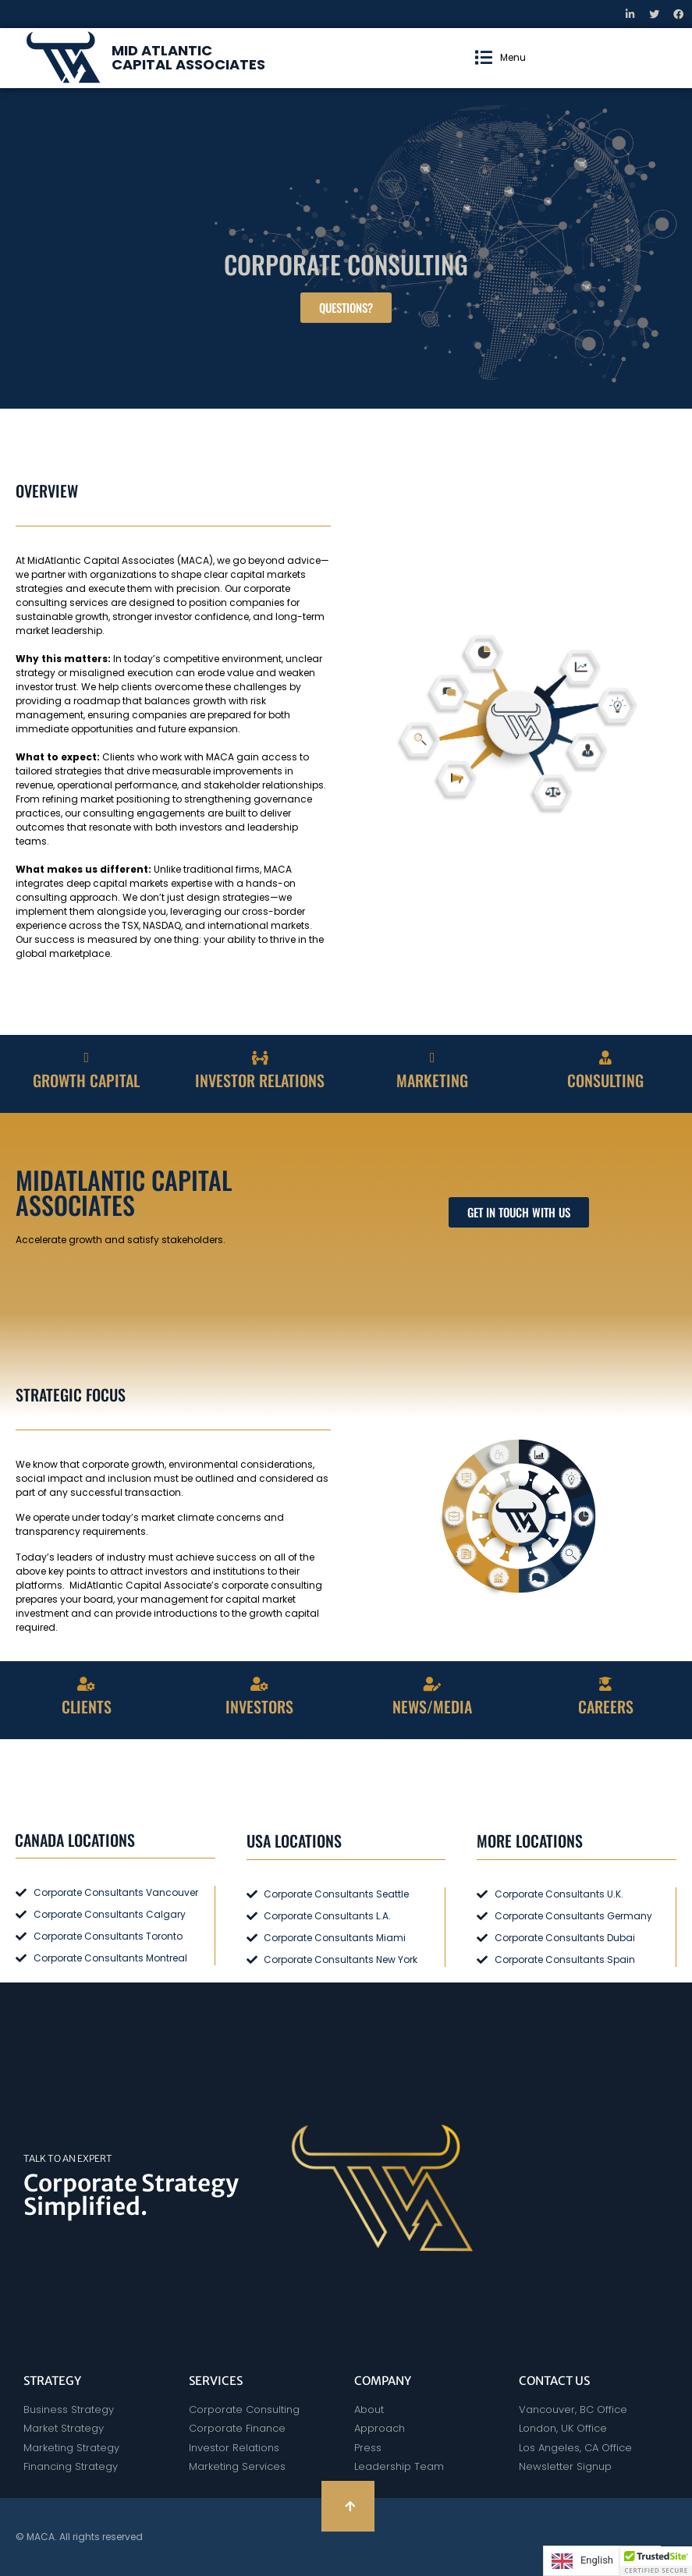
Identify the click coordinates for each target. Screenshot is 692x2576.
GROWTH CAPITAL (86, 1080)
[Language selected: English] (602, 2561)
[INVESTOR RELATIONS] (260, 1058)
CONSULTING (605, 1080)
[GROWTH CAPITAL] (87, 1058)
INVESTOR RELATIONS (260, 1080)
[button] (500, 58)
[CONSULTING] (605, 1058)
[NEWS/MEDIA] (432, 1684)
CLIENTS (87, 1706)
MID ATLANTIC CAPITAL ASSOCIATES (188, 57)
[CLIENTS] (87, 1684)
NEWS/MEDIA (432, 1706)
